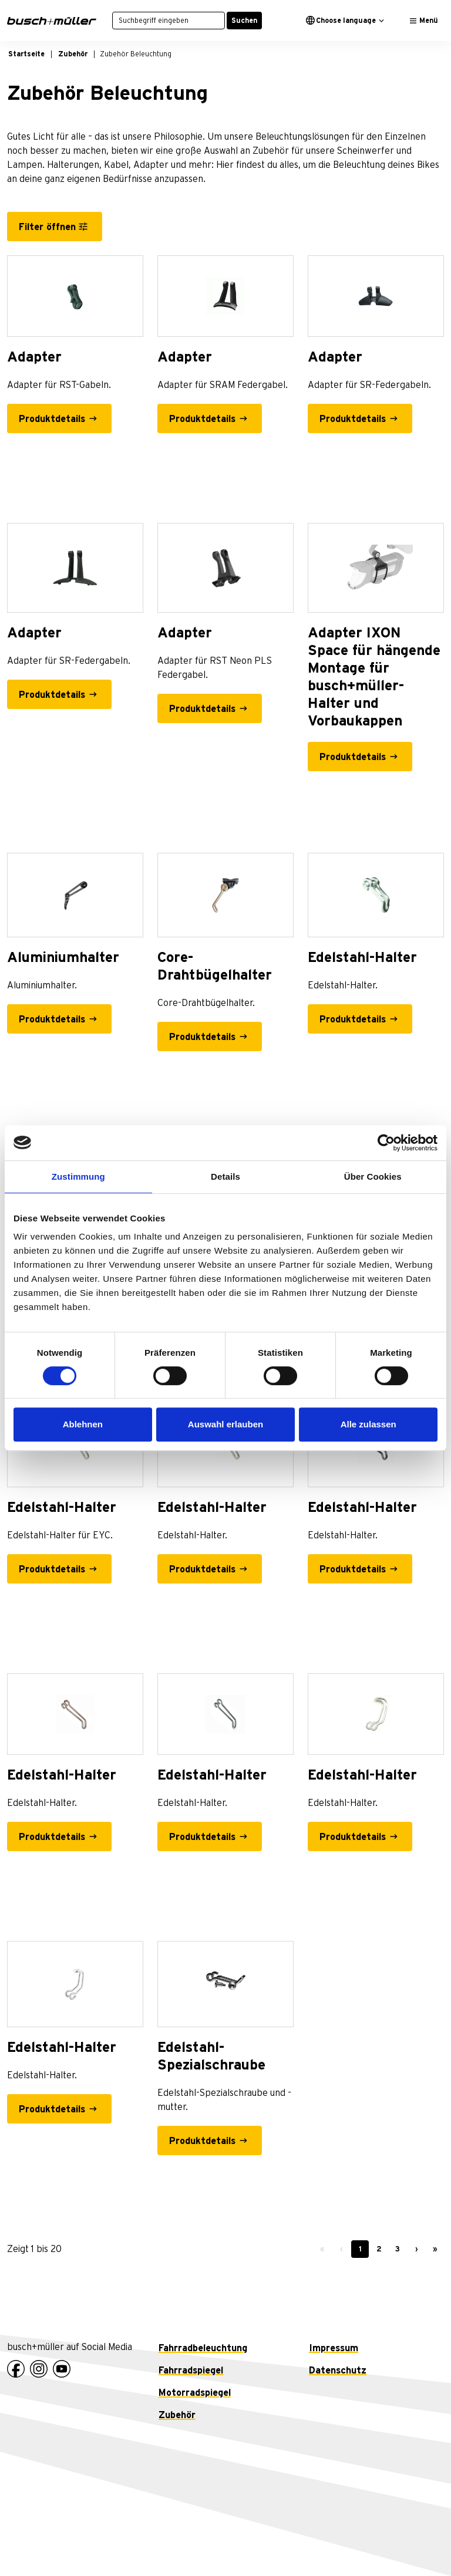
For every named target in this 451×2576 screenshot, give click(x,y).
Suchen (244, 20)
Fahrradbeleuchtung (203, 2348)
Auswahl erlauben (225, 1424)
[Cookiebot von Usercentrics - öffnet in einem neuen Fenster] (386, 1143)
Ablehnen (83, 1424)
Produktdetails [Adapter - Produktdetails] (52, 419)
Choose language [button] (341, 20)
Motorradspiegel (195, 2393)
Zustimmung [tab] (78, 1176)
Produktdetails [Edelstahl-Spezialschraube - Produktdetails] (202, 2141)
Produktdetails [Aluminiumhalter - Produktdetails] (52, 1019)
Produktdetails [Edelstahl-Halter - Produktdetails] (352, 1019)
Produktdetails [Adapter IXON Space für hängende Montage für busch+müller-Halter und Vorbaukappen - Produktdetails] (352, 757)
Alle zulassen (368, 1424)
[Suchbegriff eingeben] (168, 20)
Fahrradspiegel (191, 2370)
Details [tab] (225, 1176)
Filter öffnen (47, 227)
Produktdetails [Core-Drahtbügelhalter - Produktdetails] (202, 1037)
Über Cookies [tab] (373, 1176)
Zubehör (177, 2415)
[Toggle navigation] (424, 20)
